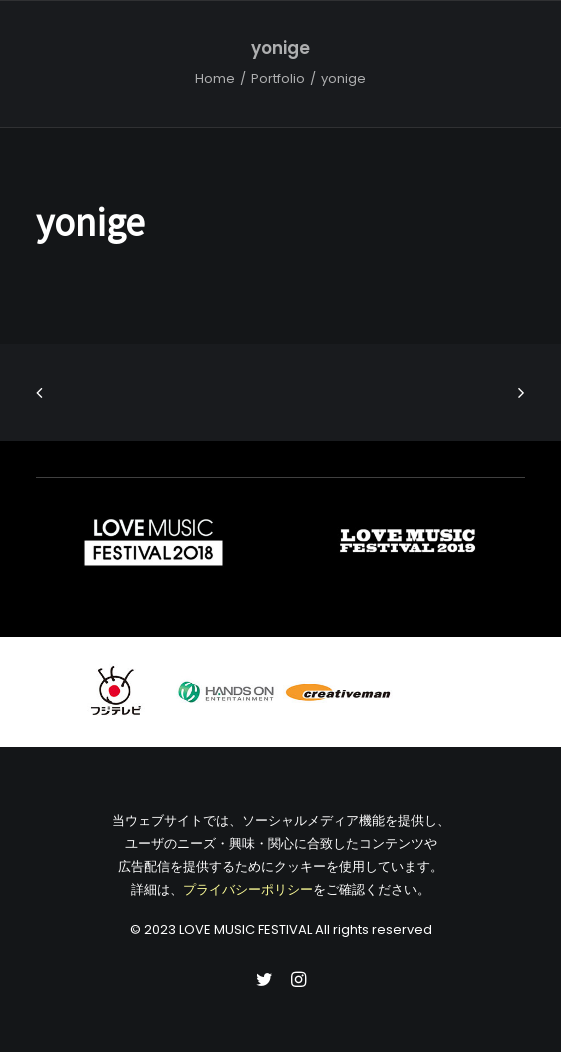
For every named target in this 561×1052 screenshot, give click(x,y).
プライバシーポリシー (248, 889)
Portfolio (278, 78)
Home (215, 78)
